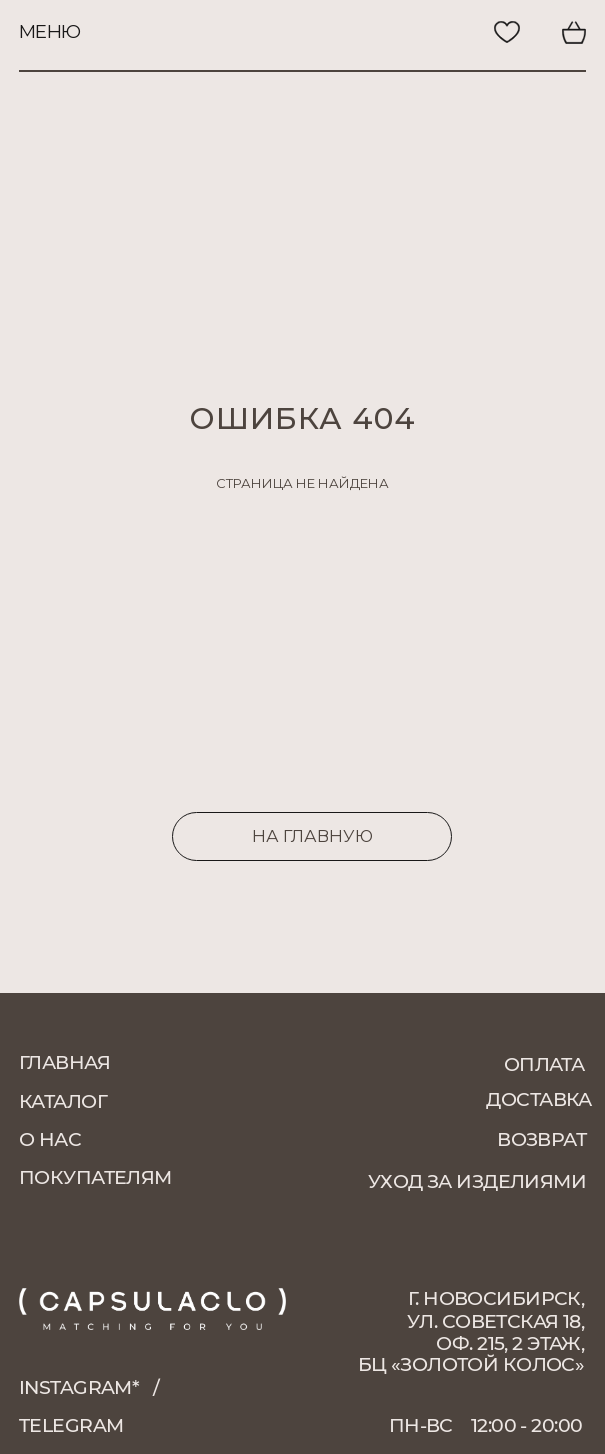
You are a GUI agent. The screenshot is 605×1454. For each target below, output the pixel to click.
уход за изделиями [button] (477, 1181)
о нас (50, 1139)
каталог (63, 1101)
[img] (438, 32)
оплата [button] (544, 1064)
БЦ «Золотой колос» (471, 1364)
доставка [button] (538, 1099)
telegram (71, 1425)
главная (64, 1062)
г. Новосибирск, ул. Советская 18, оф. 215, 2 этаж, (495, 1321)
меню (50, 31)
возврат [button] (541, 1139)
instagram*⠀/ (89, 1387)
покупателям (95, 1177)
